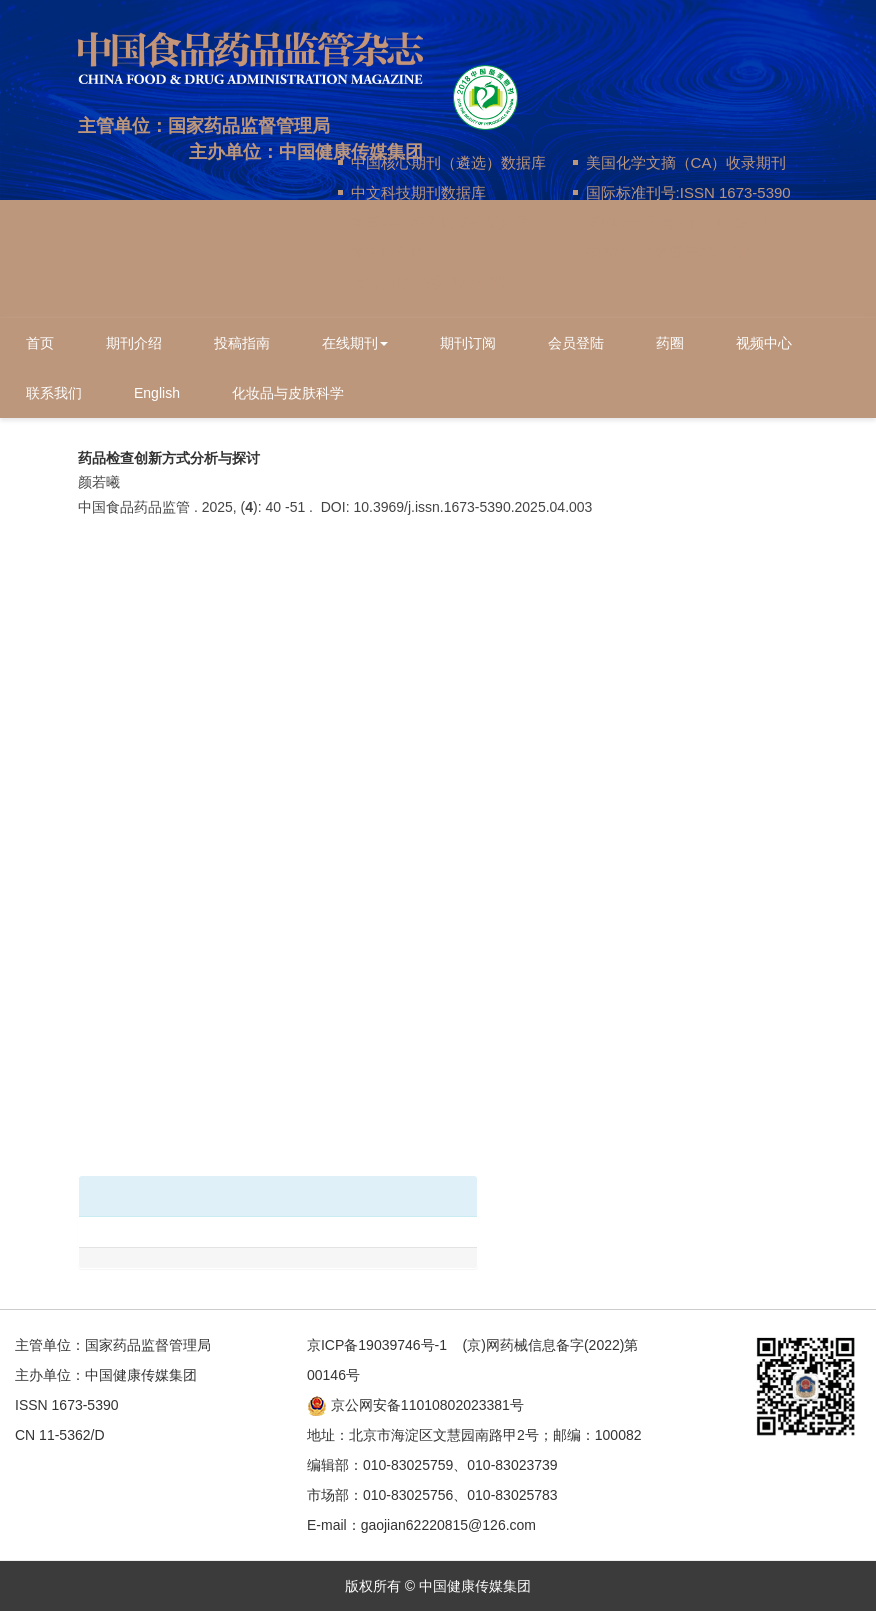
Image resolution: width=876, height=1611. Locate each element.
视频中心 (764, 343)
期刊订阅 (468, 343)
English (157, 393)
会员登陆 (576, 343)
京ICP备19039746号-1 (377, 1345)
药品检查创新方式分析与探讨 (169, 458)
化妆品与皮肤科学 (288, 393)
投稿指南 (242, 343)
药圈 (670, 343)
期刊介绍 (134, 343)
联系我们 (54, 393)
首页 (40, 343)
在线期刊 (355, 343)
